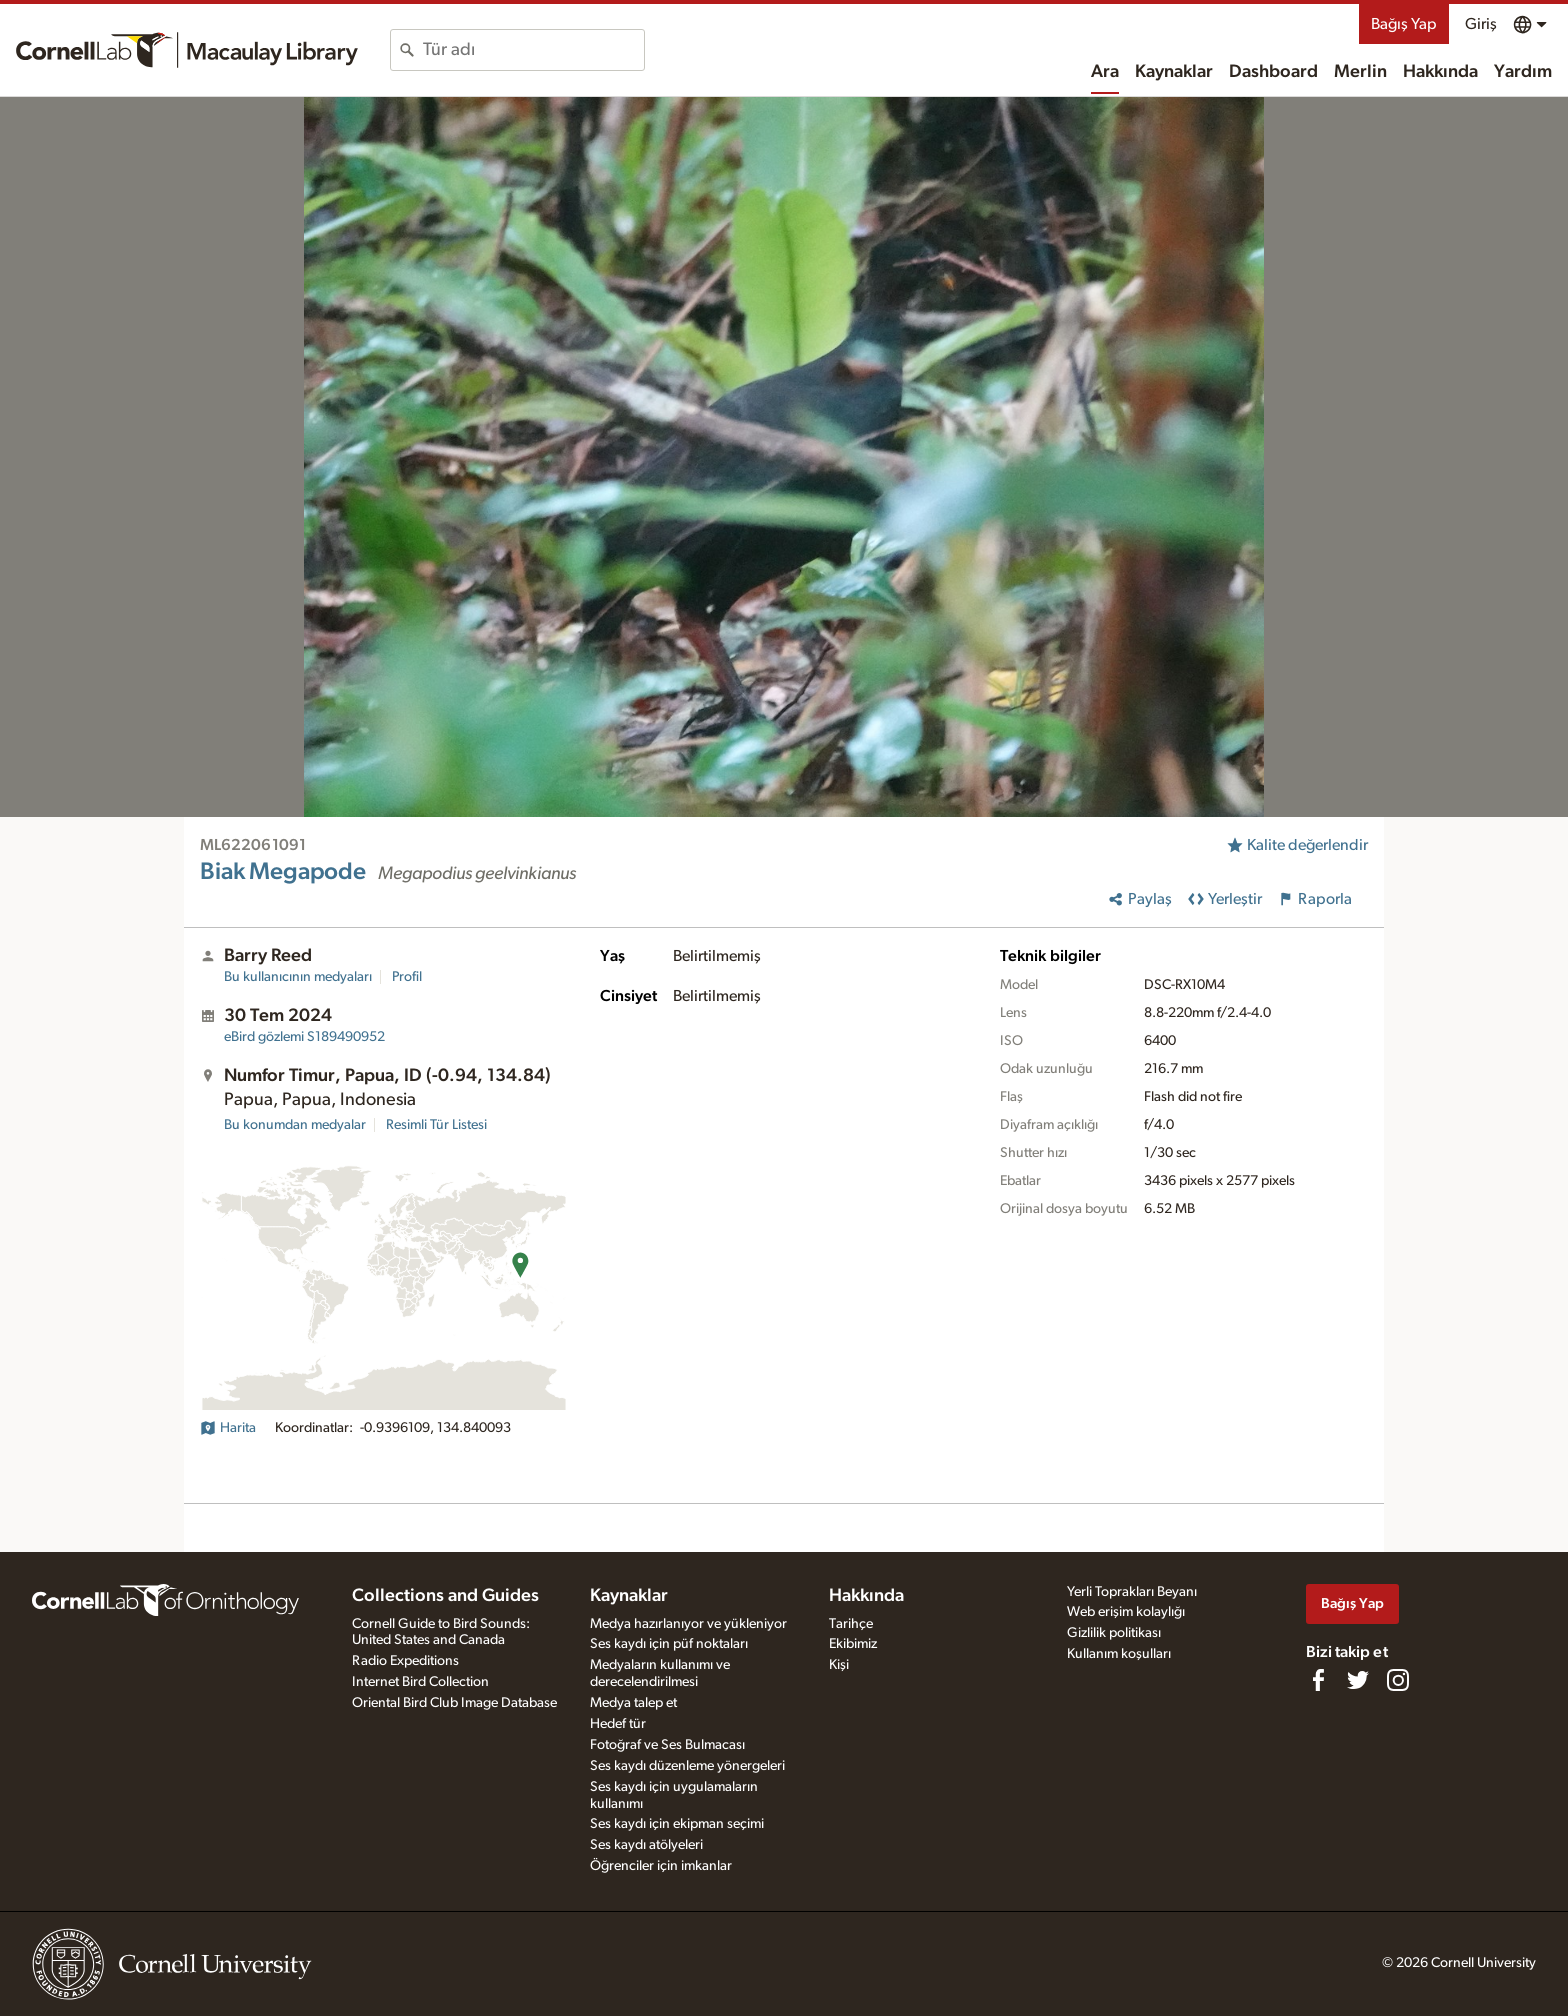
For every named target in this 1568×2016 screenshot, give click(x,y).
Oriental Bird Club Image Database (454, 1703)
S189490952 (304, 1037)
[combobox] (533, 50)
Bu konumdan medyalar (295, 1125)
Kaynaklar (1174, 72)
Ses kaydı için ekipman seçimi (677, 1824)
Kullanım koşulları (1119, 1654)
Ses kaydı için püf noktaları (669, 1644)
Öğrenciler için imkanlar (661, 1866)
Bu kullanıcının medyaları (298, 977)
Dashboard (1273, 72)
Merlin (1360, 72)
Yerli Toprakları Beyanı (1132, 1592)
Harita (228, 1428)
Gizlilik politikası (1114, 1633)
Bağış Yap (1404, 24)
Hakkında (1440, 72)
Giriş (1481, 24)
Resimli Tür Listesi (436, 1125)
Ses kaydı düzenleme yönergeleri (687, 1766)
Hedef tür (618, 1724)
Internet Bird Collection (420, 1682)
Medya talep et (633, 1703)
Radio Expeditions (405, 1661)
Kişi (839, 1665)
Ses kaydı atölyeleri (646, 1845)
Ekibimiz (853, 1644)
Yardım (1523, 72)
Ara (1105, 72)
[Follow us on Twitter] (1358, 1680)
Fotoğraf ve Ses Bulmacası (667, 1745)
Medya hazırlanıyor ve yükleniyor (688, 1624)
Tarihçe (851, 1624)
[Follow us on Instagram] (1398, 1680)
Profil (407, 977)
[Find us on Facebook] (1318, 1680)
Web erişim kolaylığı (1126, 1612)
